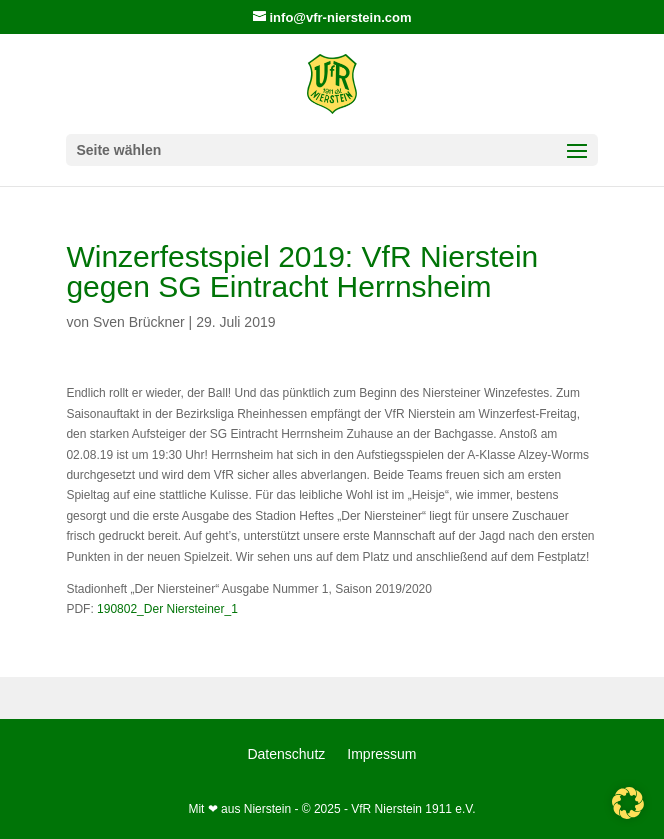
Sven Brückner (139, 322)
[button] (628, 803)
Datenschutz (286, 754)
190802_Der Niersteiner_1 (167, 609)
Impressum (381, 754)
